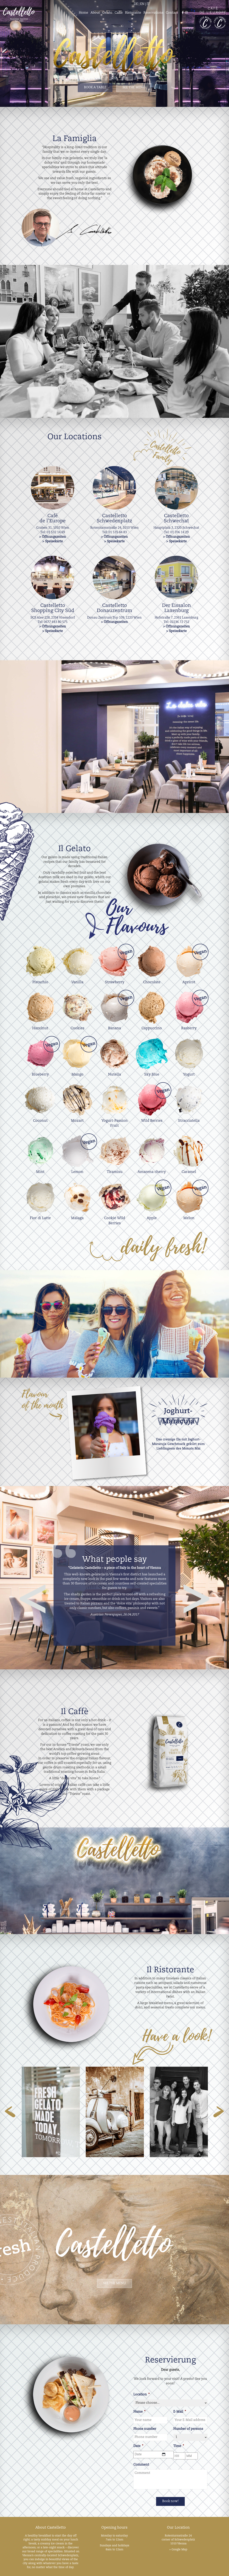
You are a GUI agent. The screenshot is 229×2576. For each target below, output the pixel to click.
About (95, 12)
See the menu (134, 87)
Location (141, 2393)
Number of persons (188, 2427)
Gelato (107, 12)
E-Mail (179, 2410)
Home (83, 12)
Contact (172, 12)
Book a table (95, 87)
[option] (114, 1592)
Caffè (119, 12)
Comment (141, 2463)
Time (178, 2445)
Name (139, 2410)
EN (142, 4)
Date (138, 2445)
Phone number (144, 2427)
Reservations (153, 12)
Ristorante (133, 12)
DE (136, 4)
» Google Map (178, 2548)
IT (148, 4)
